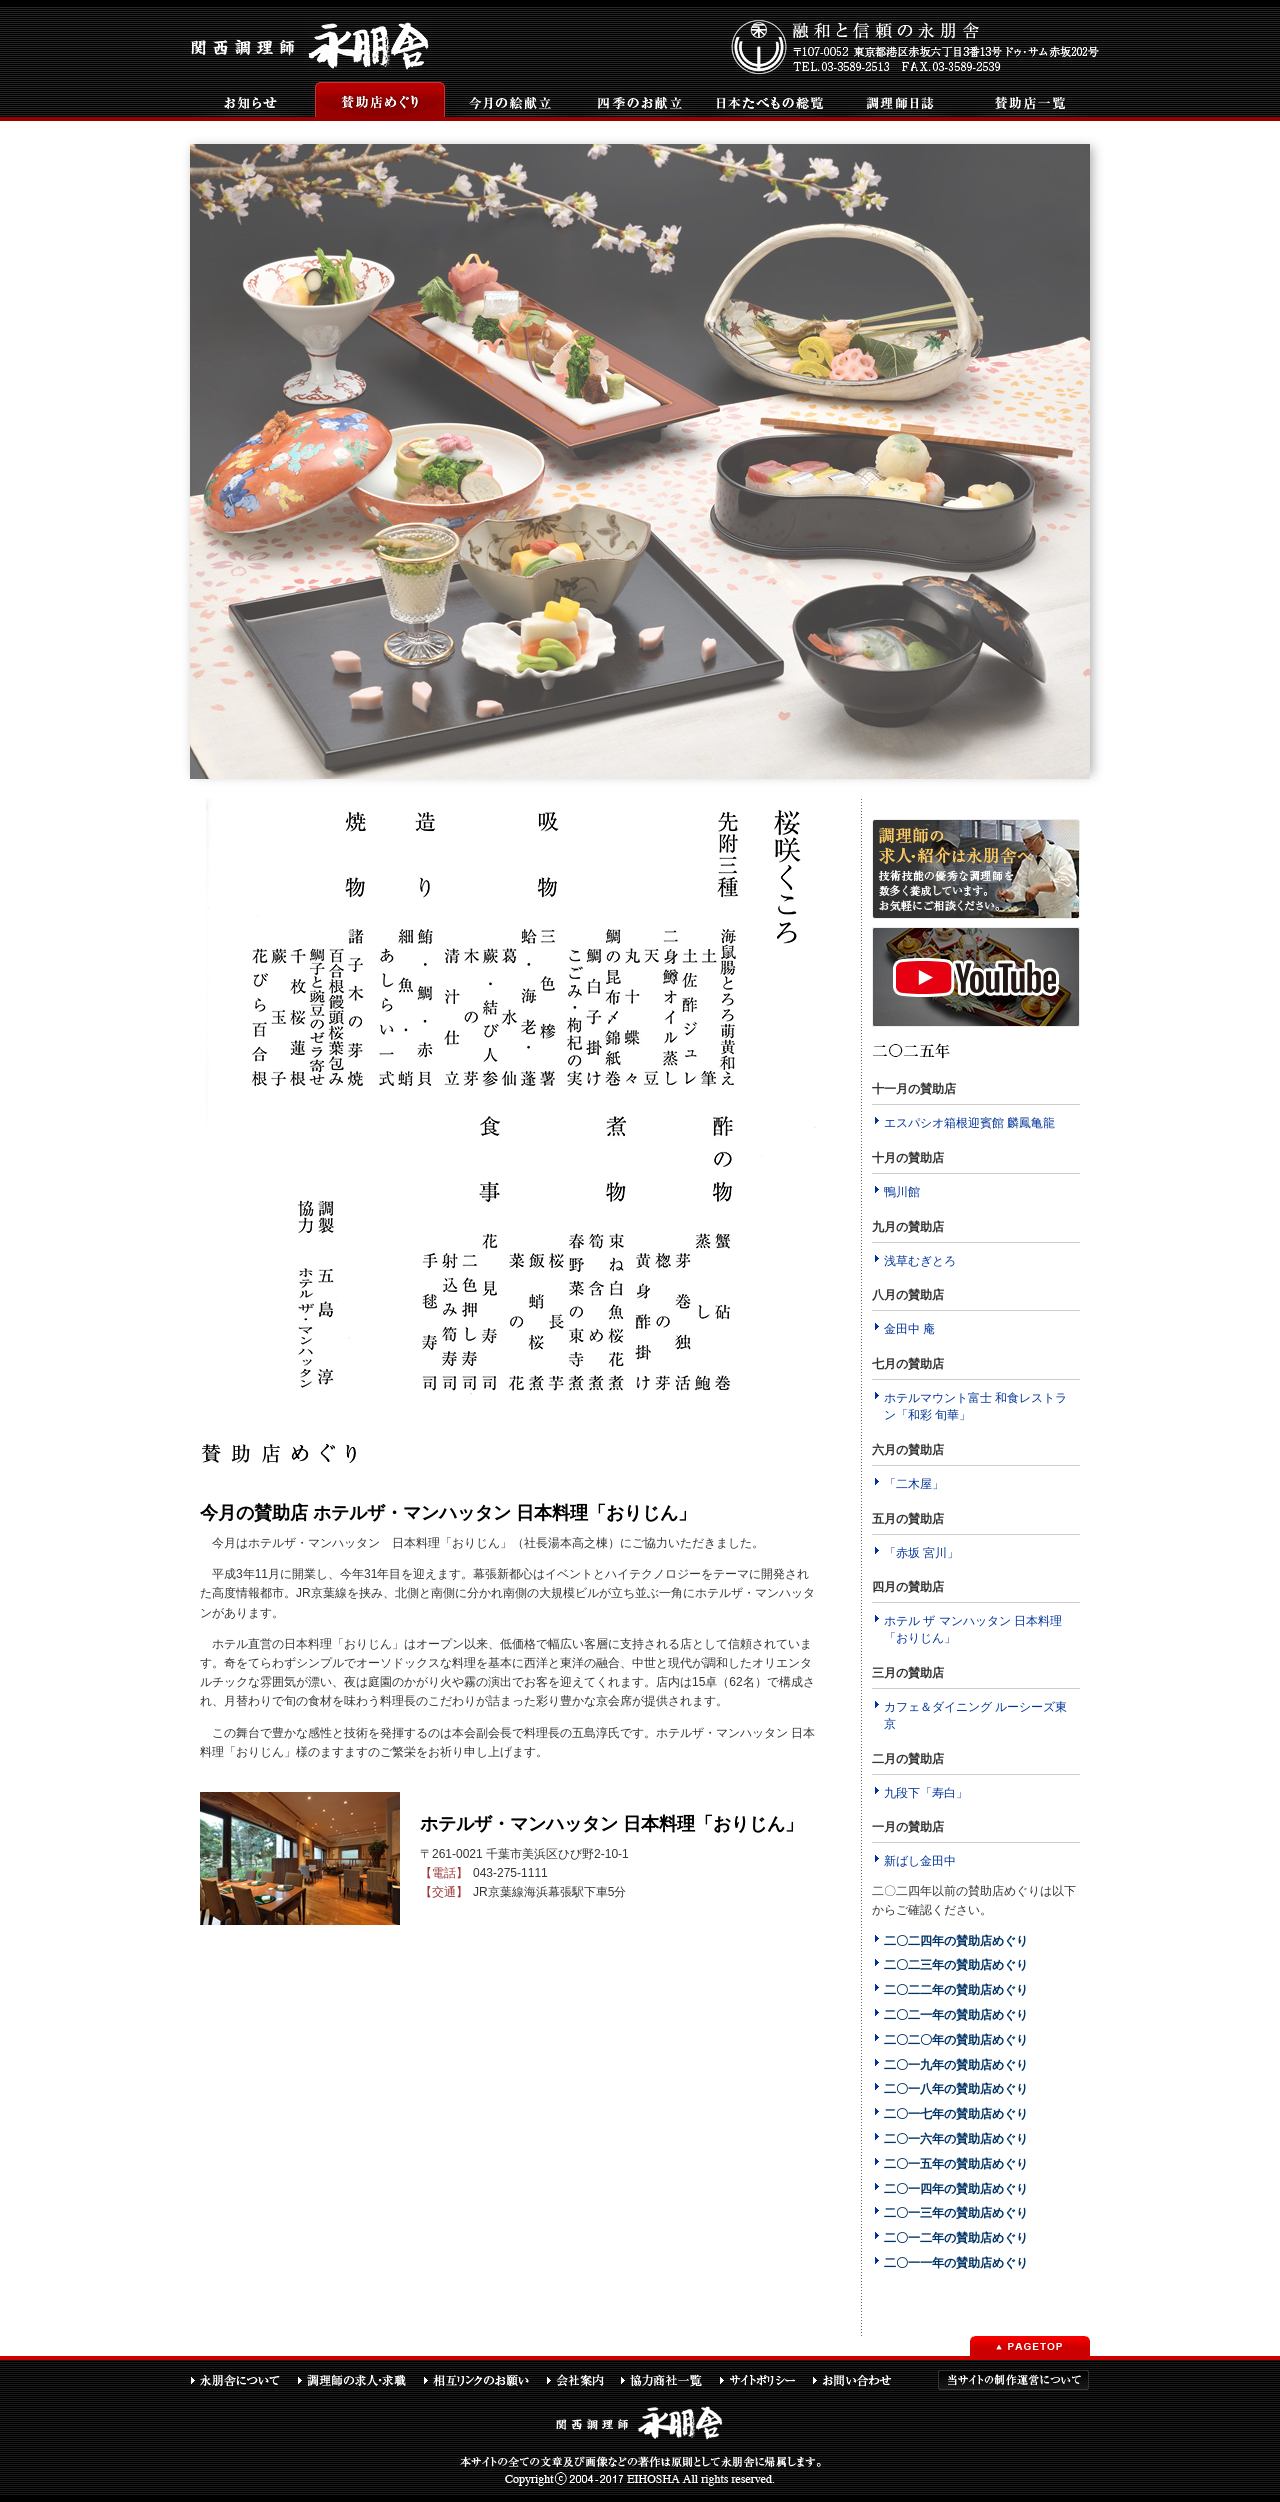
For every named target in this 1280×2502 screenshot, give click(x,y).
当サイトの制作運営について (1013, 2380)
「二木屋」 (914, 1484)
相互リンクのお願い (484, 2380)
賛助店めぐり (380, 101)
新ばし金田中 (920, 1861)
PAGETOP (1030, 2346)
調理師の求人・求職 (360, 2380)
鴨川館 (902, 1192)
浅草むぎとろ (920, 1261)
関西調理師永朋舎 (312, 44)
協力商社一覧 (669, 2380)
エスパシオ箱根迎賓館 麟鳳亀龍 (969, 1123)
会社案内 (583, 2380)
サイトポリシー (765, 2380)
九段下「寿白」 (926, 1793)
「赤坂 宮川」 (921, 1553)
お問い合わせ (861, 2380)
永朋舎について (243, 2380)
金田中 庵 (909, 1329)
